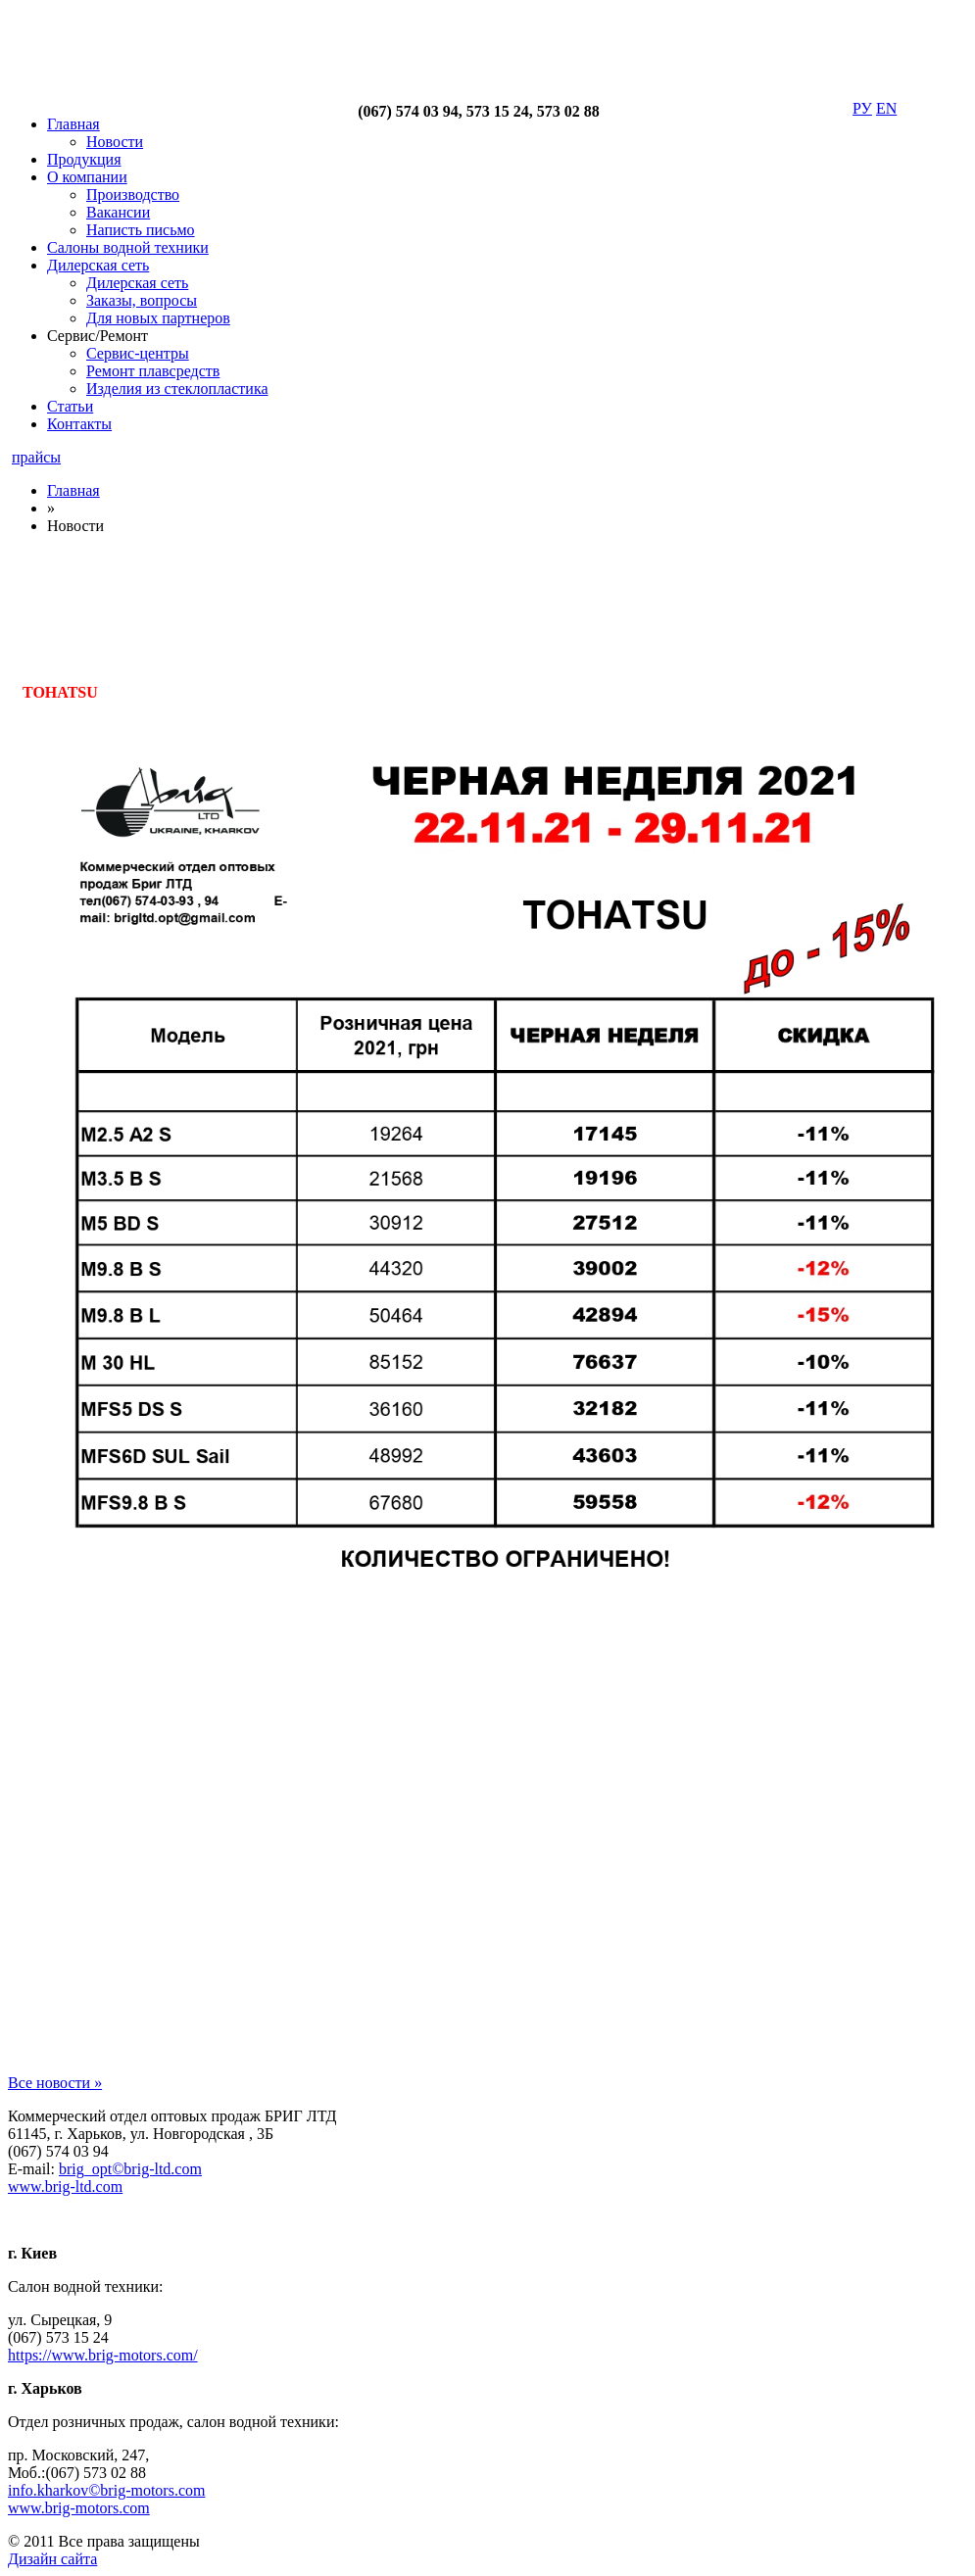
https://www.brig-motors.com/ (103, 2355)
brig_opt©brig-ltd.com (130, 2169)
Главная (73, 124)
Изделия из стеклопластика (177, 388)
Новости (114, 141)
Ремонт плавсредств (152, 371)
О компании (87, 177)
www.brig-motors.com (79, 2508)
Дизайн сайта (52, 2559)
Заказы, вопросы (141, 300)
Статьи (70, 406)
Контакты (79, 423)
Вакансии (118, 212)
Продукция (84, 159)
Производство (132, 194)
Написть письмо (140, 229)
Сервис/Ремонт (97, 335)
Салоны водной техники (128, 247)
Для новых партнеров (158, 318)
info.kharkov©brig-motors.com (106, 2490)
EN (886, 108)
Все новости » (55, 2082)
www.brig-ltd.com (65, 2186)
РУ (862, 108)
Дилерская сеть (98, 265)
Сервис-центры (137, 353)
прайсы (36, 457)
